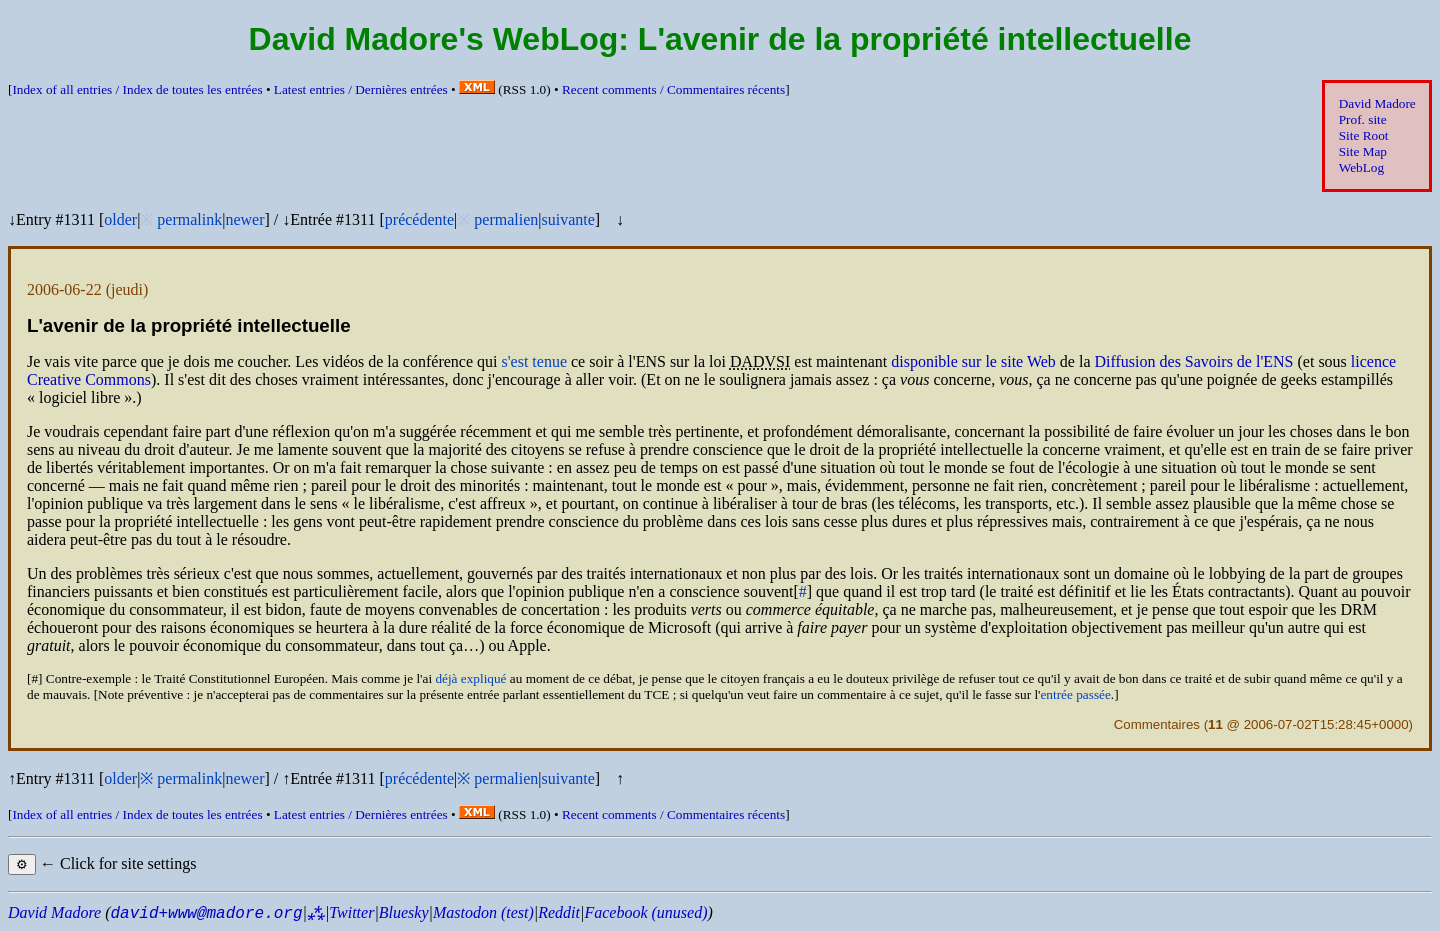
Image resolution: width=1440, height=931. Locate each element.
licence (1373, 361)
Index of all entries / (137, 89)
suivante (567, 219)
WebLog (1361, 167)
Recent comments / (673, 89)
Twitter (351, 912)
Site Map (1363, 151)
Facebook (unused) (645, 912)
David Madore (1377, 103)
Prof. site (1363, 119)
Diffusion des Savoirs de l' (1193, 361)
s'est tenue (534, 361)
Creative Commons (89, 379)
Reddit (559, 912)
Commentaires (1157, 724)
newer (244, 219)
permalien (506, 219)
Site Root (1364, 135)
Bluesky (404, 912)
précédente (419, 219)
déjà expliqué (470, 678)
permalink (189, 219)
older (120, 219)
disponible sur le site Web (973, 361)
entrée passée (1075, 694)
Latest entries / (361, 89)
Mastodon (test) (483, 912)
